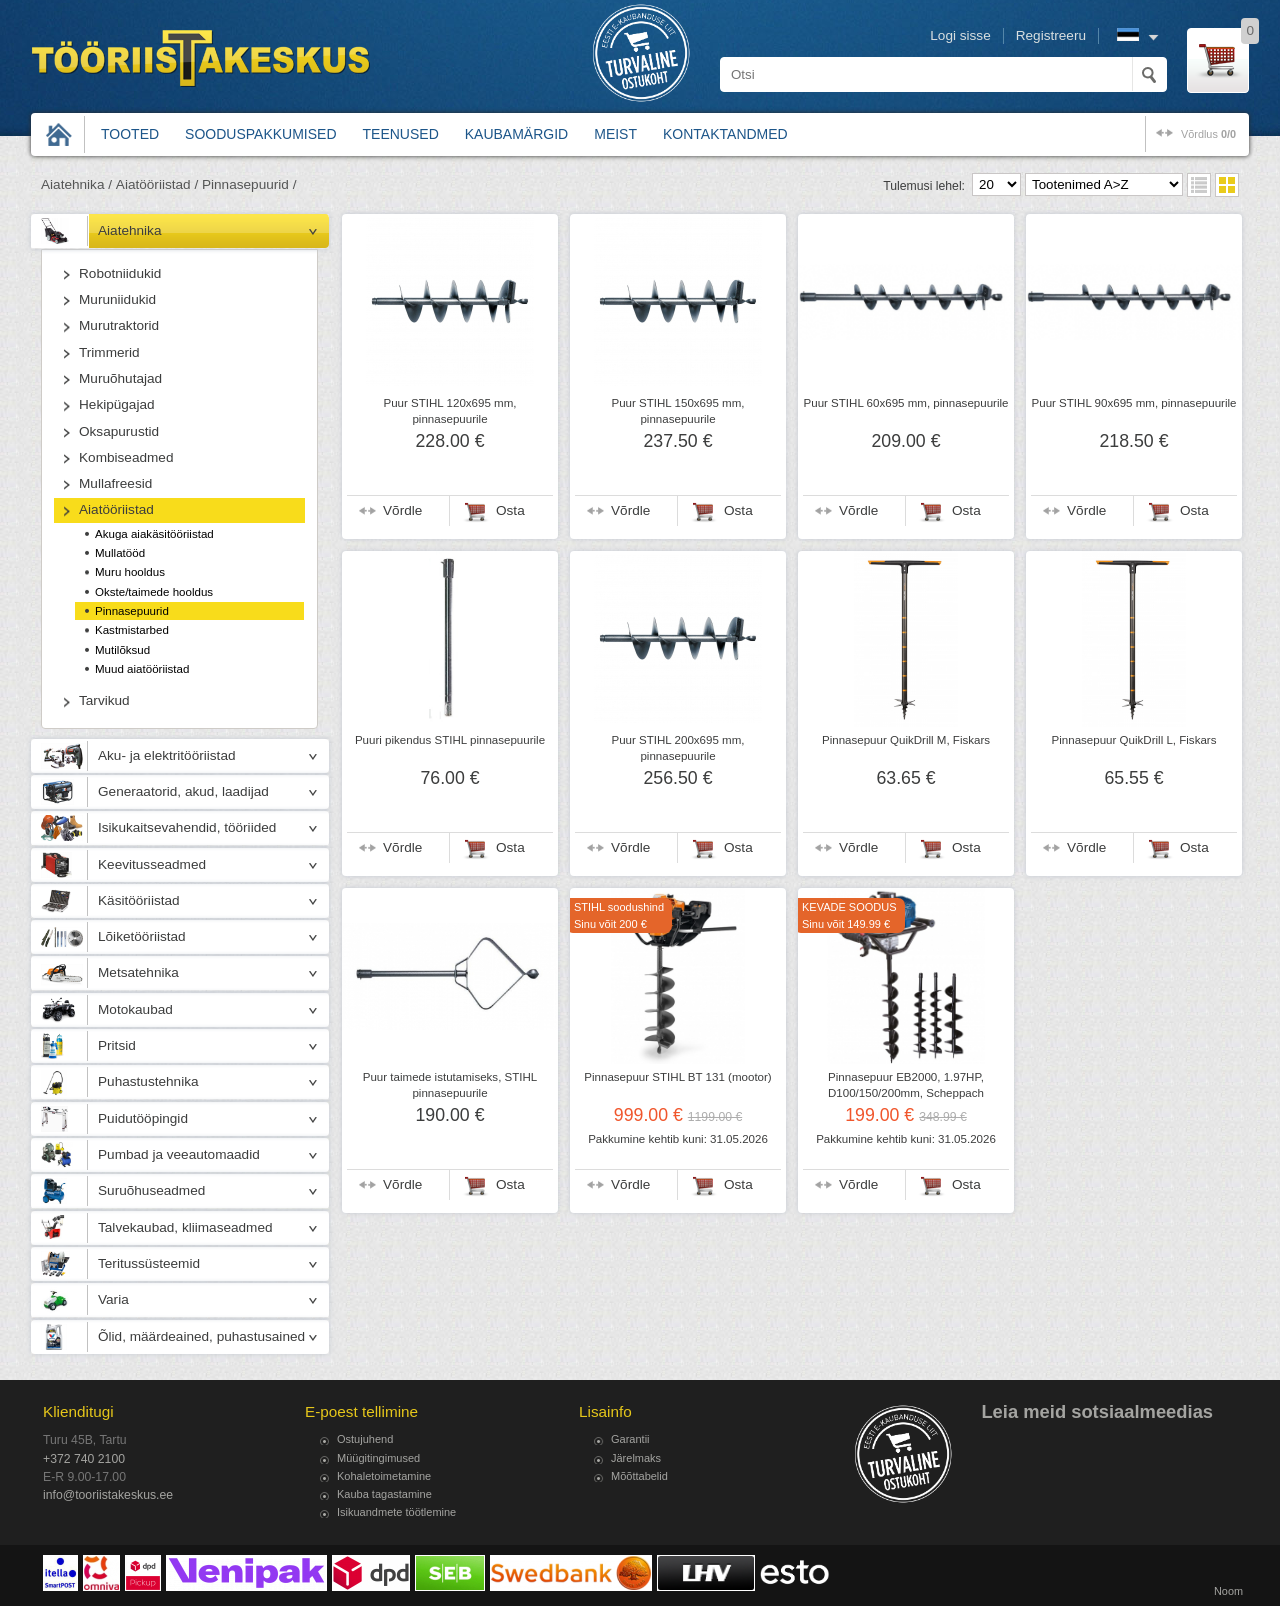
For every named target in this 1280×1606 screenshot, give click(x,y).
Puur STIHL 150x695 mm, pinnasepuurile (677, 411)
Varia (113, 1299)
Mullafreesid (115, 483)
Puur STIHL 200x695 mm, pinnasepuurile (677, 748)
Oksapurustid (119, 431)
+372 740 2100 (84, 1459)
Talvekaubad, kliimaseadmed (185, 1227)
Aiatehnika (129, 230)
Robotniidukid (120, 273)
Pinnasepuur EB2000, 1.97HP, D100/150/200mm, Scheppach (906, 1085)
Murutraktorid (119, 325)
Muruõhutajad (120, 378)
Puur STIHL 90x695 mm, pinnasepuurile (1134, 403)
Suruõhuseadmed (151, 1190)
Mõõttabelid (639, 1476)
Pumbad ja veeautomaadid (179, 1154)
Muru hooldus (130, 572)
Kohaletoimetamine (384, 1476)
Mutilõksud (122, 650)
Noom (1228, 1591)
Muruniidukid (117, 299)
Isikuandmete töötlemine (396, 1512)
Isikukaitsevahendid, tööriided (187, 827)
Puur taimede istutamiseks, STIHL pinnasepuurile (450, 1085)
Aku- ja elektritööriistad (167, 755)
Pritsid (117, 1045)
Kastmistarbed (132, 630)
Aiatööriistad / (157, 184)
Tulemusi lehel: (924, 186)
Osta (510, 510)
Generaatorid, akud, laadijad (183, 791)
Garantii (630, 1439)
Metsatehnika (138, 972)
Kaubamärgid (516, 134)
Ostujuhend (365, 1439)
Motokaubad (135, 1009)
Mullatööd (120, 553)
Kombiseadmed (126, 457)
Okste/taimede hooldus (154, 592)
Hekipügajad (117, 404)
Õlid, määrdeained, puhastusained (201, 1336)
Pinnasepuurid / (249, 184)
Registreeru (1051, 35)
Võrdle (402, 510)
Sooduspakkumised (260, 134)
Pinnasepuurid (132, 611)
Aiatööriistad (116, 509)
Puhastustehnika (148, 1081)
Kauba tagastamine (384, 1494)
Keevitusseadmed (152, 864)
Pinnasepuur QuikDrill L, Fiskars (1134, 740)
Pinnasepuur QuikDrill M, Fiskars (906, 740)
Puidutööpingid (143, 1118)
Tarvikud (104, 700)
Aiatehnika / (76, 184)
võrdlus (1208, 134)
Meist (615, 134)
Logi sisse (960, 35)
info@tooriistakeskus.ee (108, 1495)
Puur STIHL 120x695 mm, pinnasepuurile (449, 411)
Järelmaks (636, 1458)
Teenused (401, 134)
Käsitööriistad (139, 900)
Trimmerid (109, 352)
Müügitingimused (378, 1458)
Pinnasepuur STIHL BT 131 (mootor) (677, 1077)
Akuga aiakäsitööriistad (154, 534)
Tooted (130, 134)
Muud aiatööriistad (142, 669)
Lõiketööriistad (142, 936)
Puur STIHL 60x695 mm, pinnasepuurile (906, 403)
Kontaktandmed (725, 134)
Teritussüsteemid (149, 1263)
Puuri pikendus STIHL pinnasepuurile (450, 740)
